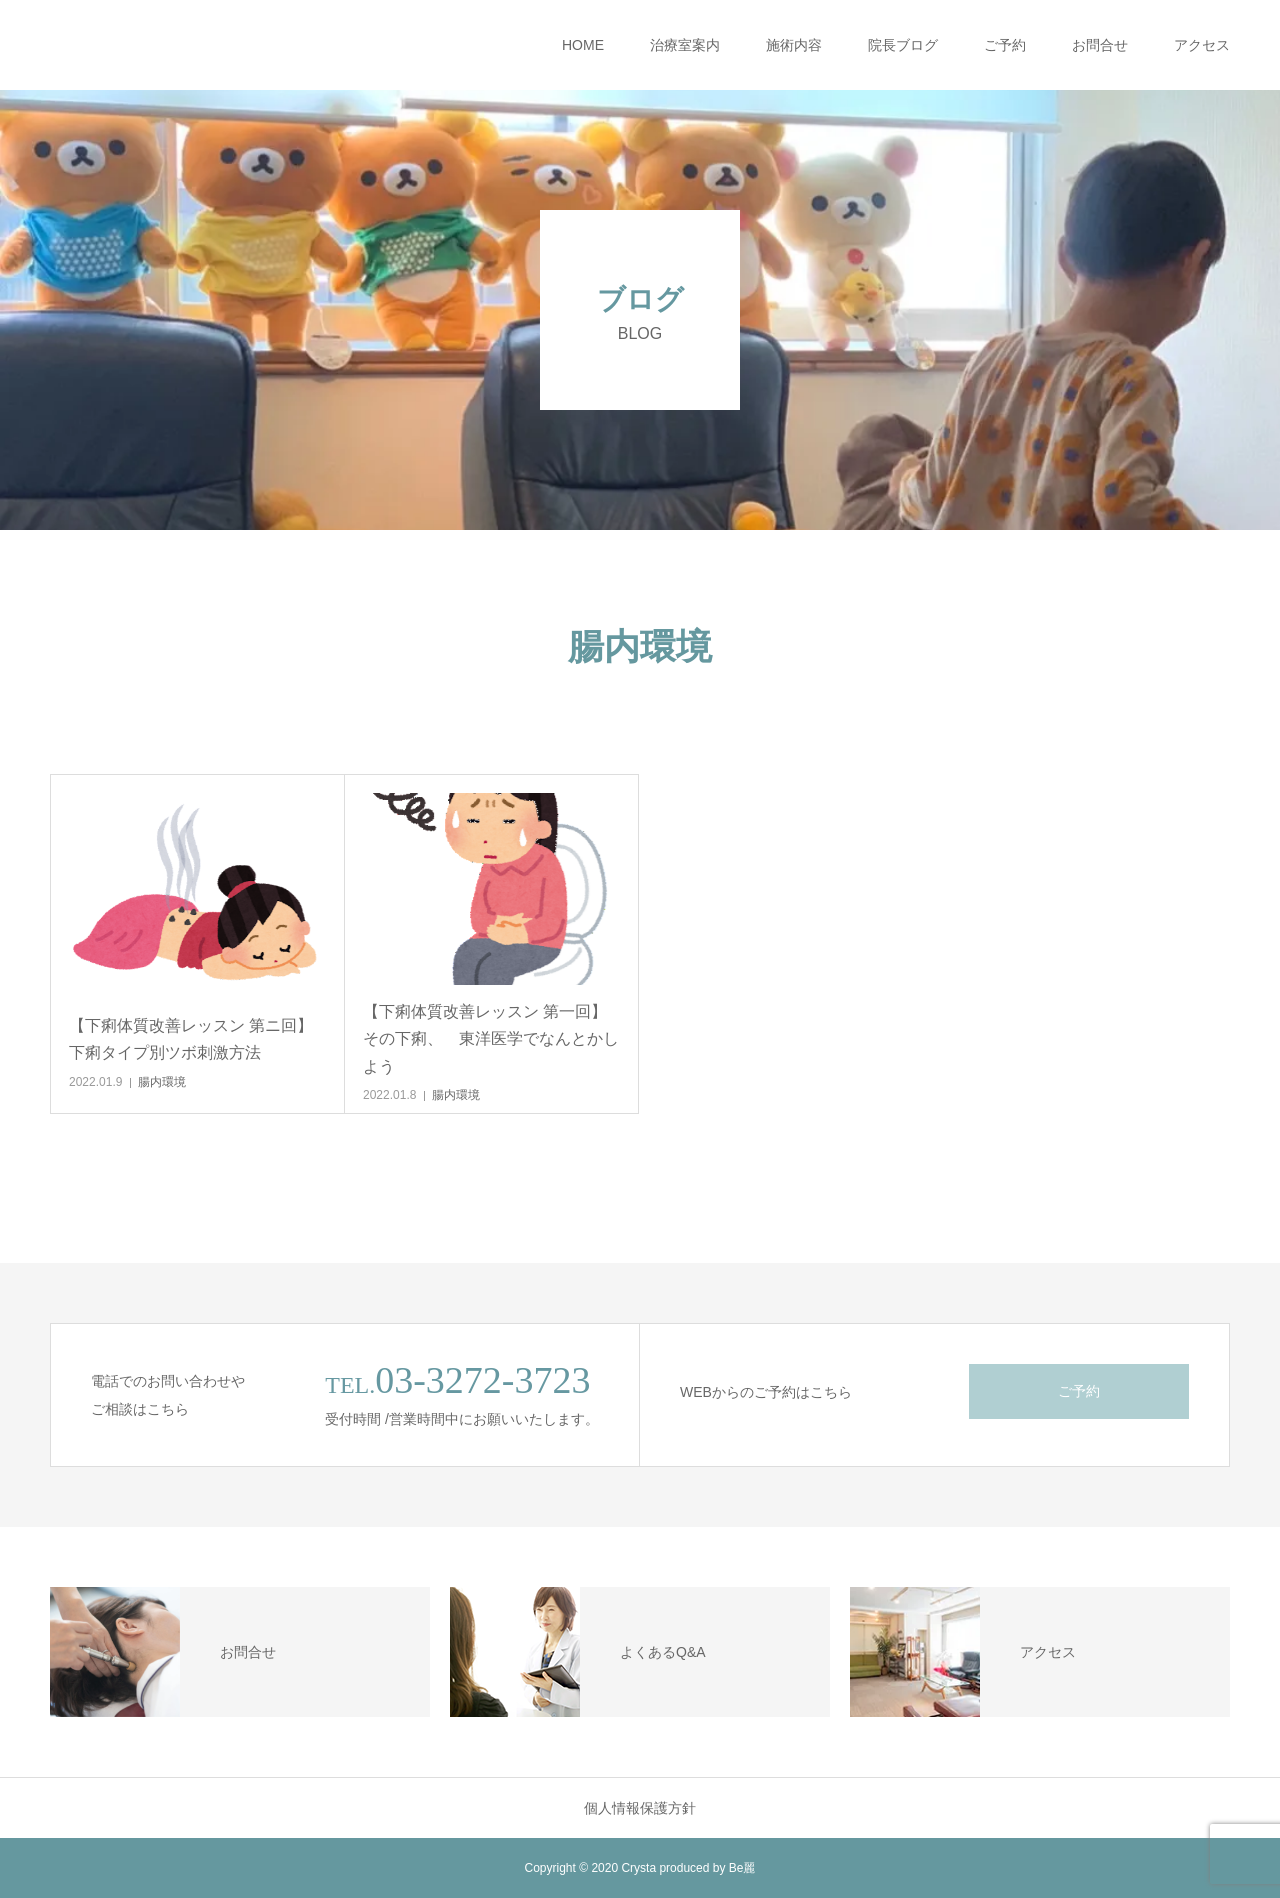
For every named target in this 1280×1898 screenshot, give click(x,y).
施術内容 (794, 45)
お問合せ (1100, 45)
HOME (583, 45)
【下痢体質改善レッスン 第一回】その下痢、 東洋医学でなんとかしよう (491, 1038)
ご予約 (1005, 45)
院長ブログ (903, 45)
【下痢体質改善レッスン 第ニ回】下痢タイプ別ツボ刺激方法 (191, 1039)
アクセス (1202, 45)
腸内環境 (162, 1082)
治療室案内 (685, 45)
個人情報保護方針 (640, 1808)
